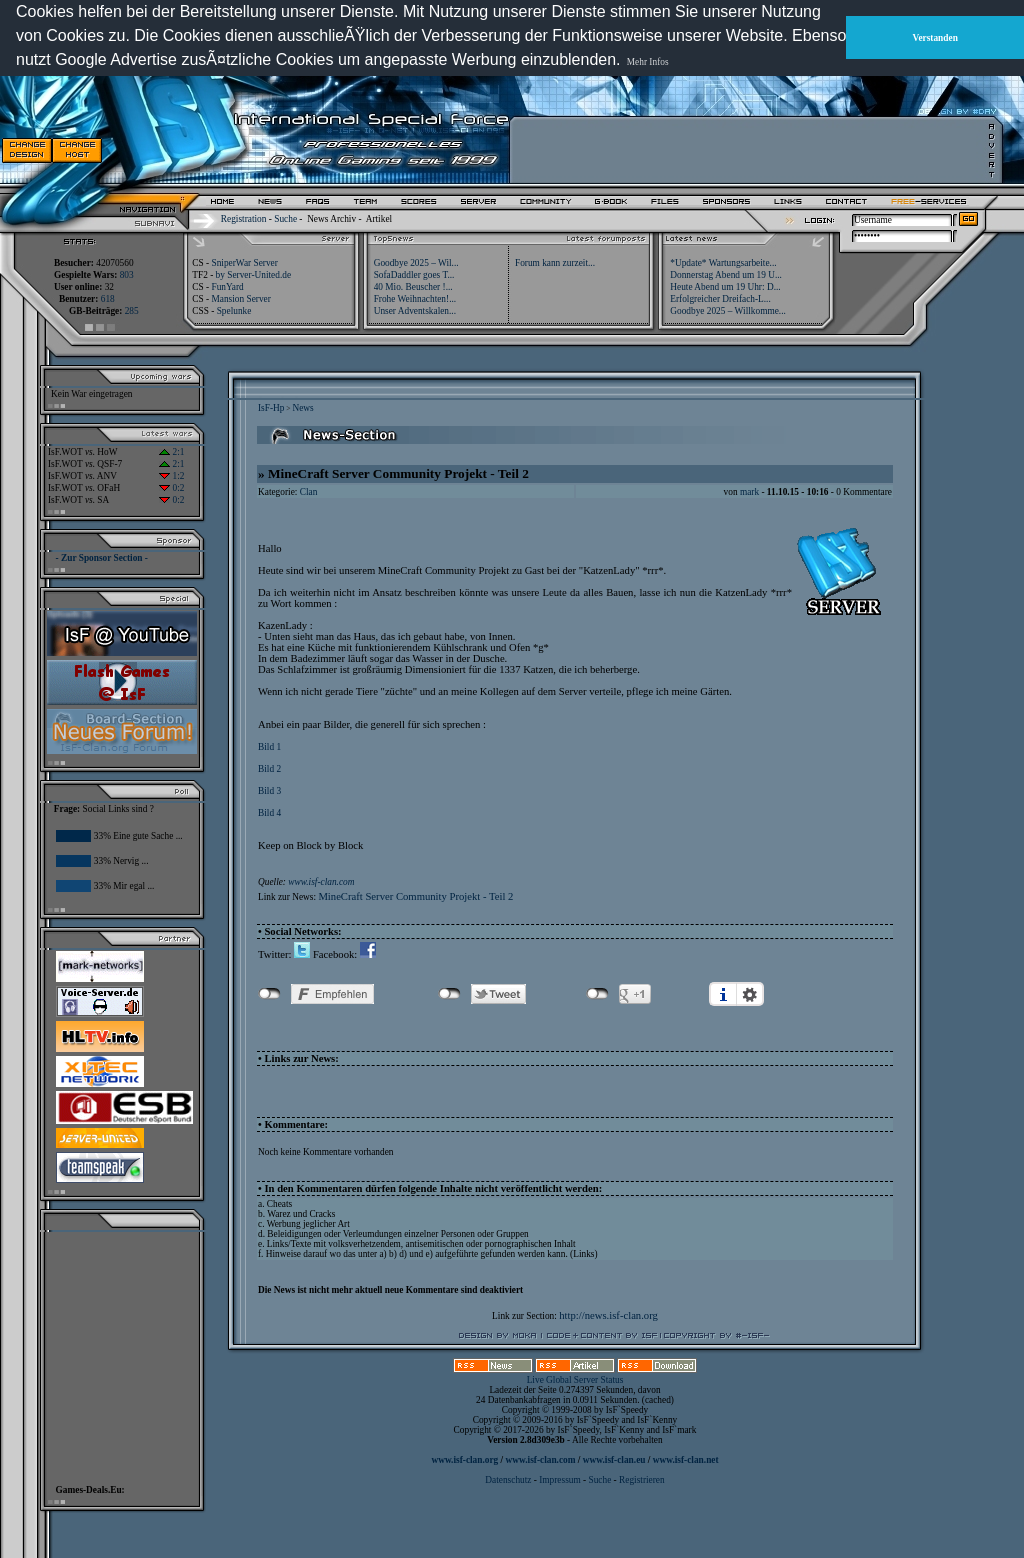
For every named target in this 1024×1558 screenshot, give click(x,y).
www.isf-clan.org (464, 1460)
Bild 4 (269, 813)
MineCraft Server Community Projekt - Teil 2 (415, 896)
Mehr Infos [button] (648, 62)
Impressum (559, 1480)
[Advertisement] (751, 150)
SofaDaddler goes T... (414, 275)
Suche (285, 219)
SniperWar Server (244, 263)
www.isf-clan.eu (614, 1460)
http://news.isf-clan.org (608, 1315)
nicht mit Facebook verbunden (269, 994)
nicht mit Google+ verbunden (597, 994)
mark (749, 492)
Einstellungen (750, 994)
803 (127, 275)
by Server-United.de (253, 275)
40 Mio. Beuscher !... (413, 287)
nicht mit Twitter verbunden (449, 994)
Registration (244, 219)
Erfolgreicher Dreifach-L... (720, 299)
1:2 (171, 476)
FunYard (227, 287)
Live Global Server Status (575, 1380)
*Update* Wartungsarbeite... (723, 263)
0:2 (171, 488)
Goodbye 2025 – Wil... (416, 263)
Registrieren (642, 1480)
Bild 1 (269, 747)
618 (108, 299)
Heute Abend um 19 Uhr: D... (725, 287)
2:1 (171, 452)
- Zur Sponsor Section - (102, 558)
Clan (309, 492)
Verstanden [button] (935, 38)
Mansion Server (240, 299)
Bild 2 (269, 769)
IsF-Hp (271, 408)
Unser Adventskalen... (415, 311)
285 (132, 311)
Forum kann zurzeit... (555, 263)
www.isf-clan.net (686, 1460)
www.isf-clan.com (321, 882)
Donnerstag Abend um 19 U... (726, 275)
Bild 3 (269, 791)
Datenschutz (509, 1480)
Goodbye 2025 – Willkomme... (728, 311)
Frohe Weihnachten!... (415, 299)
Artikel (379, 219)
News (302, 408)
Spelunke (234, 311)
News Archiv (331, 219)
